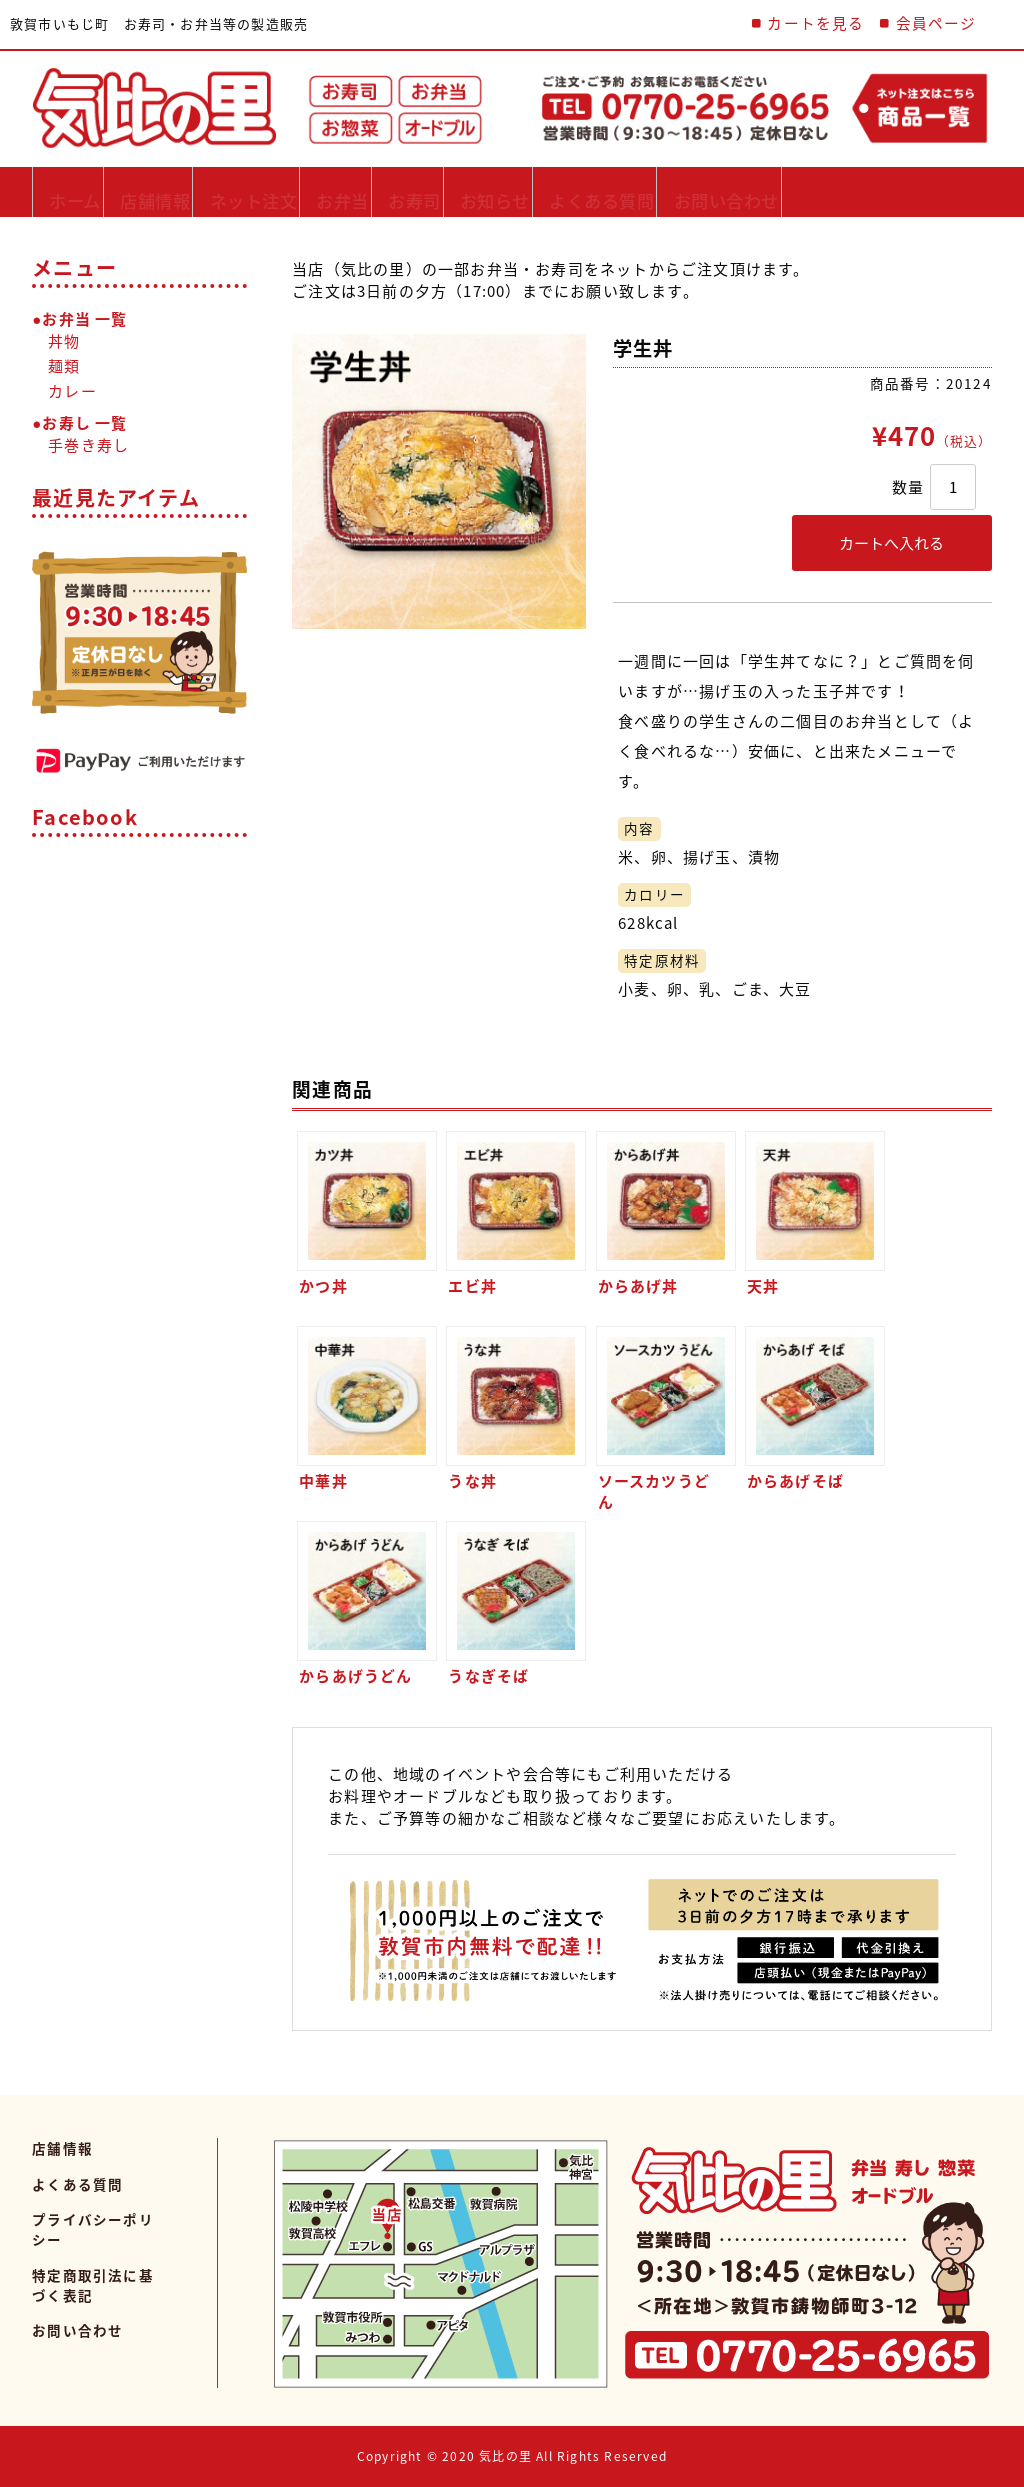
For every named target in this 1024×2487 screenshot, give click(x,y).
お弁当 (410, 191)
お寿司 (502, 191)
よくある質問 (732, 191)
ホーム (78, 191)
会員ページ (936, 23)
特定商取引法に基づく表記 (93, 2285)
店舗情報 (179, 191)
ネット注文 (299, 191)
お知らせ (603, 191)
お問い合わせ (880, 191)
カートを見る (815, 23)
